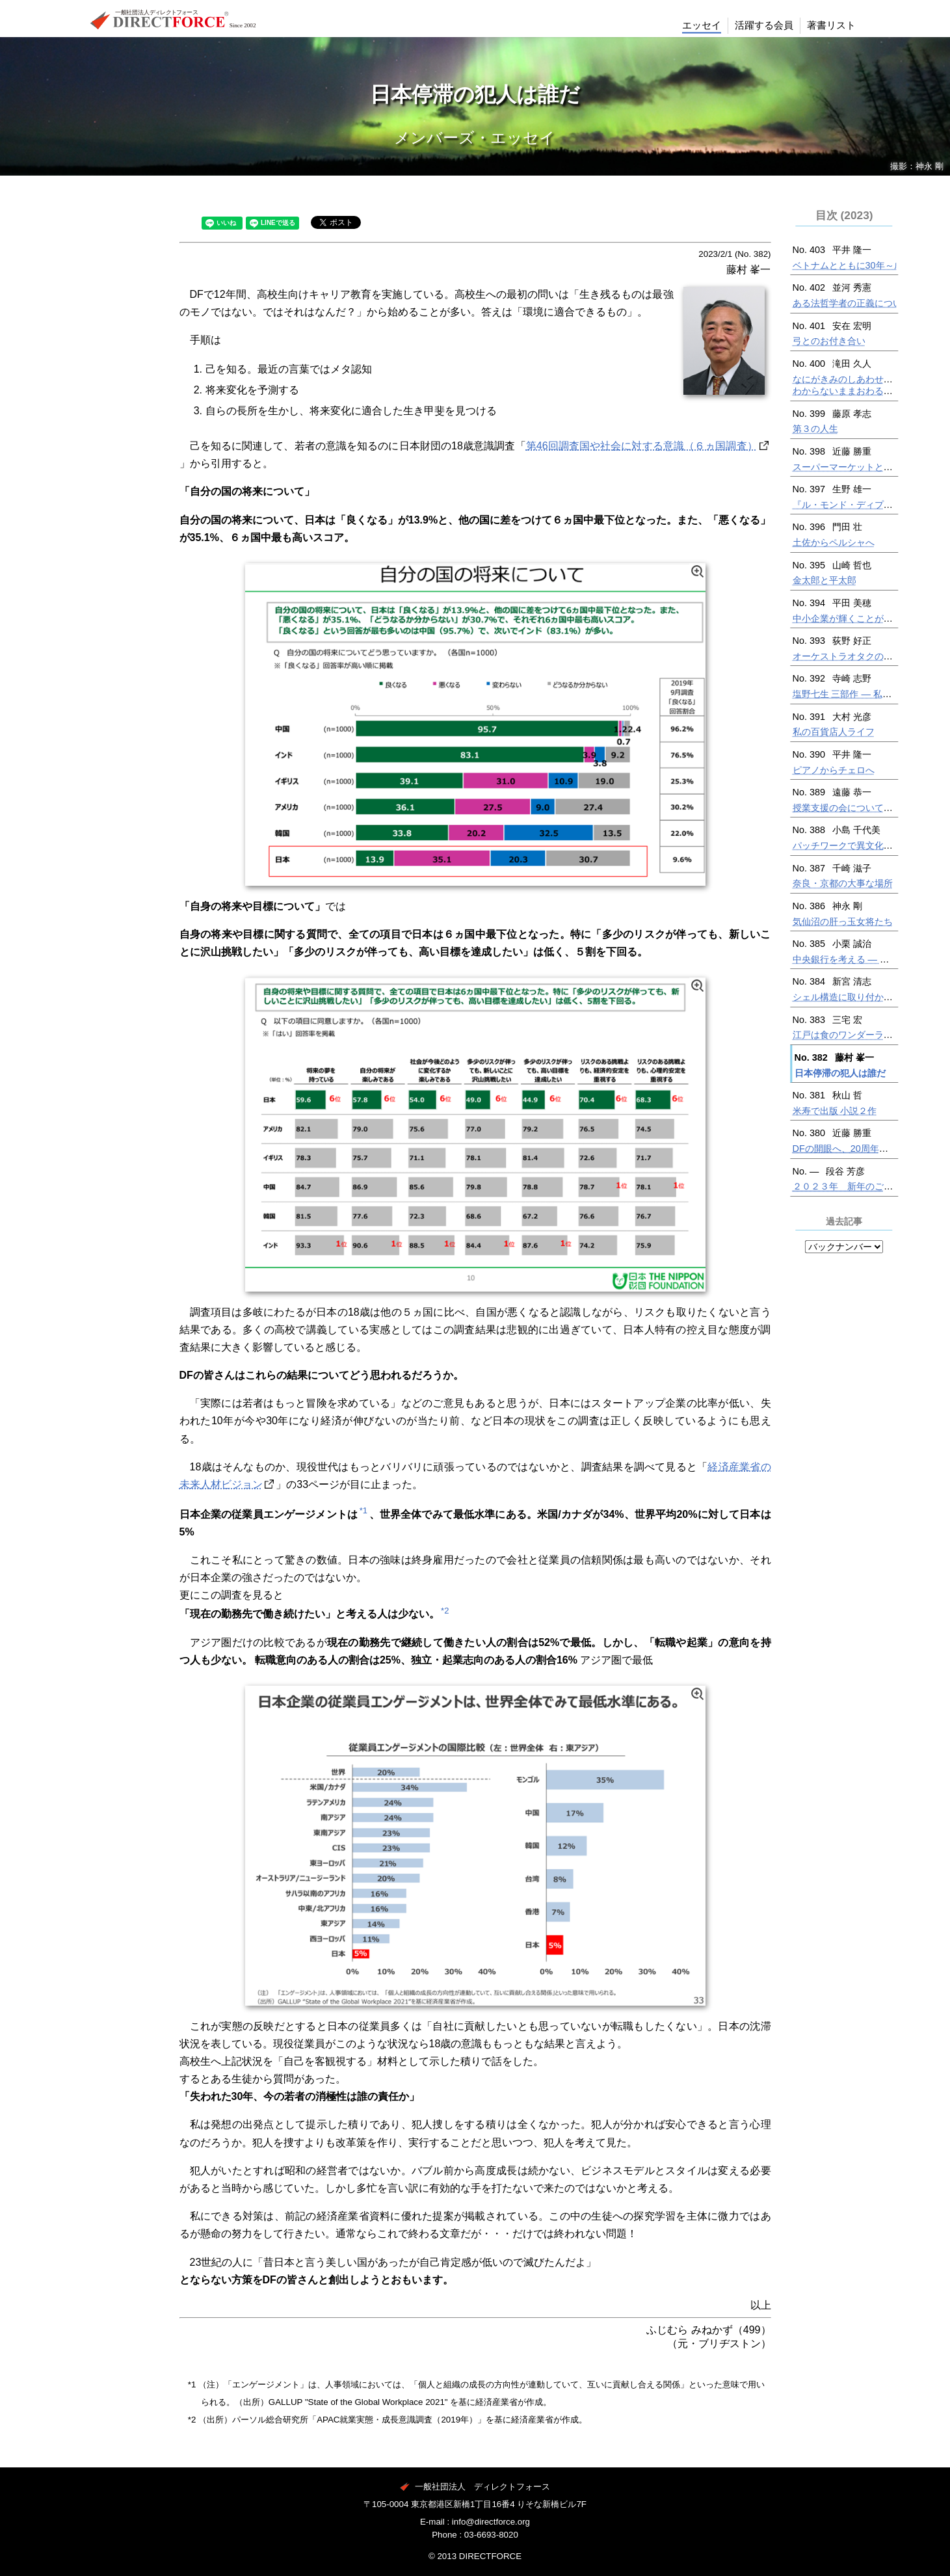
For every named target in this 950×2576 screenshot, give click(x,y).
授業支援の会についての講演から (861, 808)
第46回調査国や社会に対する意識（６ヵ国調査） (642, 445)
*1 (363, 1510)
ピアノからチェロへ (834, 770)
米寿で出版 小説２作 (835, 1111)
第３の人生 (815, 428)
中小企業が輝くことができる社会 (861, 618)
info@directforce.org (491, 2522)
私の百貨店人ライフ (834, 731)
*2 (445, 1610)
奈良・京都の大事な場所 (843, 883)
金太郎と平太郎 (824, 580)
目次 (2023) (844, 215)
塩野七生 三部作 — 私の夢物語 (856, 694)
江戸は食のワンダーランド (847, 1034)
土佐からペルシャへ (834, 542)
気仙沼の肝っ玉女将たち (843, 921)
